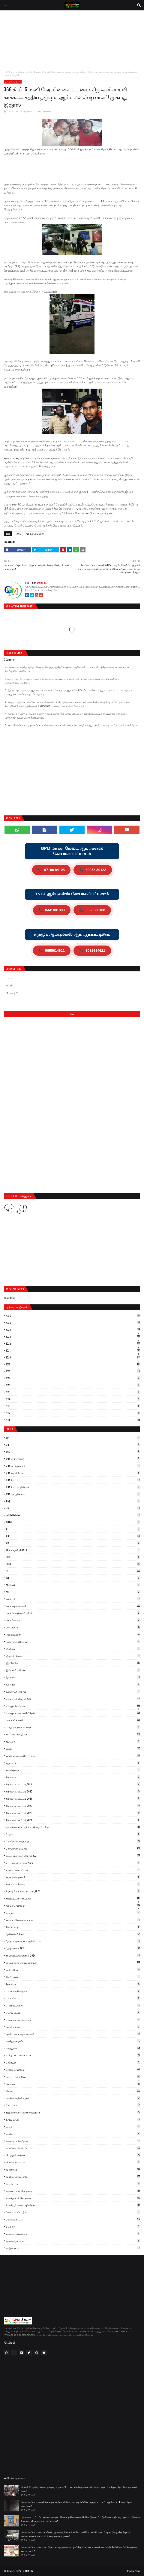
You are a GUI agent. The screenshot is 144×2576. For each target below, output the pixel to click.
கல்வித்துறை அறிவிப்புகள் (73, 1756)
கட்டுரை (73, 1741)
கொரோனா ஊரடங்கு (73, 1841)
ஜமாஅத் (73, 2226)
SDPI (73, 1536)
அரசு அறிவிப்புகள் (73, 1606)
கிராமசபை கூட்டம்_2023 (73, 1813)
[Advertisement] (72, 40)
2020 (73, 1357)
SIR (73, 1543)
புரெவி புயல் (73, 2012)
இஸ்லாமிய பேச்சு (73, 1670)
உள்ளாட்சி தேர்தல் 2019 (73, 1699)
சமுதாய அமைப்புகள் (73, 1870)
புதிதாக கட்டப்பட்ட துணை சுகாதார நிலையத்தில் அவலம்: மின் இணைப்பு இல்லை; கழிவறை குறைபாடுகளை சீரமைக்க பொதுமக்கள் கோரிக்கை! (80, 2519)
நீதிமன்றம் (73, 1984)
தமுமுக (73, 1912)
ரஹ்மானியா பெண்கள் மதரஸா (73, 2112)
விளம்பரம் (73, 2184)
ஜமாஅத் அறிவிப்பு (73, 2233)
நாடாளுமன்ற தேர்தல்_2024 (73, 1955)
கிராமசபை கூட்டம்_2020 (73, 1791)
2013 (73, 1406)
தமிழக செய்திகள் (22, 72)
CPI (73, 1445)
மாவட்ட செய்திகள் (73, 2077)
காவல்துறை (73, 1770)
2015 (73, 1392)
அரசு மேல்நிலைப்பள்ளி (73, 1613)
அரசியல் (73, 1599)
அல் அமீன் (73, 1627)
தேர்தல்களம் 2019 (73, 1948)
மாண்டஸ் (73, 2062)
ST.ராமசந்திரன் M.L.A (73, 1550)
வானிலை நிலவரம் (73, 2148)
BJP (73, 1438)
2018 (73, 1371)
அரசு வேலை (73, 1620)
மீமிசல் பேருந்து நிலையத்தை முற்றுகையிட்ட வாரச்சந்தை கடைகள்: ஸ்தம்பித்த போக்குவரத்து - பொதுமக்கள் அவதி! (79, 2488)
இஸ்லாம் (73, 1677)
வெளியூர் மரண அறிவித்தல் (73, 2205)
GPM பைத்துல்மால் (73, 1466)
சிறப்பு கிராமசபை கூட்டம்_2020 (73, 1891)
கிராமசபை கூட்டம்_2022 (73, 1805)
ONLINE (73, 1522)
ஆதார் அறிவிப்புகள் (73, 1641)
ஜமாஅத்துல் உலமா (73, 2241)
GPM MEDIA (12, 111)
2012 (73, 1413)
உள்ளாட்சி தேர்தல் (73, 1691)
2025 (73, 1323)
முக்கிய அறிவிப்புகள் (73, 2098)
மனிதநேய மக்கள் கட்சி (73, 2055)
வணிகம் (73, 2134)
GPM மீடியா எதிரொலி (73, 1487)
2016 (73, 1385)
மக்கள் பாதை (73, 2027)
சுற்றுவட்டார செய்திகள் (73, 1898)
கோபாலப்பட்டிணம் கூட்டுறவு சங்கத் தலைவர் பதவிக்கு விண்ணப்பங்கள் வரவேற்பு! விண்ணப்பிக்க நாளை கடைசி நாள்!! (79, 2549)
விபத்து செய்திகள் (73, 2155)
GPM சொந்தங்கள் (73, 1458)
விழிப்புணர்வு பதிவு (73, 2176)
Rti (73, 1529)
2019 (73, 1364)
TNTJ (73, 1571)
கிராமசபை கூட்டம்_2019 (73, 1784)
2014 (73, 1399)
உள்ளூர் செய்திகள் (73, 1706)
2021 (73, 1350)
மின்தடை (73, 2084)
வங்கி (73, 2126)
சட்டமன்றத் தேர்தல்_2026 (73, 1863)
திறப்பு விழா (73, 1927)
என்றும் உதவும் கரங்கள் (73, 1727)
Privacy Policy (133, 2570)
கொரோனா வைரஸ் (73, 1848)
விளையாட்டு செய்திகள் (73, 2191)
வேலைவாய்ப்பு (73, 2219)
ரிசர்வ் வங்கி (73, 2119)
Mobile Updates (73, 1515)
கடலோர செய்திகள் (73, 1734)
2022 (73, 1343)
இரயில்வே (73, 1663)
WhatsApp (73, 1585)
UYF (73, 1578)
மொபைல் (73, 2105)
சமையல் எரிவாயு (73, 1884)
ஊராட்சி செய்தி (73, 1720)
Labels (9, 1429)
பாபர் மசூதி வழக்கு (73, 1991)
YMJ (73, 1592)
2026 (73, 1316)
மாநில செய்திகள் (73, 2069)
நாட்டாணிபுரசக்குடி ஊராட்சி (73, 1962)
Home (7, 72)
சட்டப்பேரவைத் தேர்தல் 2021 (73, 1855)
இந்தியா (73, 1649)
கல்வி (73, 1748)
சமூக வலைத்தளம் (73, 1877)
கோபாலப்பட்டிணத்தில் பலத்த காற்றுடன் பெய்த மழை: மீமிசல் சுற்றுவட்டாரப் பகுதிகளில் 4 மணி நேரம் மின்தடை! (77, 2503)
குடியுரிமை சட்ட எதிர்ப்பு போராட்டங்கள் (73, 1827)
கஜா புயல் (73, 1763)
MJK (73, 1508)
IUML (73, 1501)
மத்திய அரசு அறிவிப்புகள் (73, 2034)
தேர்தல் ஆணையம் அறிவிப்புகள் (73, 1941)
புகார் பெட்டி (73, 1998)
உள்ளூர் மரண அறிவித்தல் (73, 1713)
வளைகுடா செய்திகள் (73, 2141)
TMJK (73, 1557)
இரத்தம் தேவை (73, 1656)
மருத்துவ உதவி (73, 2041)
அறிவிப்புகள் (73, 1634)
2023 (73, 1336)
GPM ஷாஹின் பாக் (73, 1494)
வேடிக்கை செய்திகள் (73, 2212)
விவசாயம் (73, 2169)
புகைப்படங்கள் (73, 2005)
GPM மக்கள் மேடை (73, 1473)
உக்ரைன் (73, 1684)
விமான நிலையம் (73, 2162)
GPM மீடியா (73, 1480)
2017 (73, 1378)
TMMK (18, 533)
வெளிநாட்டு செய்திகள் (73, 2198)
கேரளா (73, 1834)
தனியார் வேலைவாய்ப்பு (73, 1920)
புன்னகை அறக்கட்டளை (73, 2019)
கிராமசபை (73, 1777)
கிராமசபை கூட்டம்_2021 (73, 1798)
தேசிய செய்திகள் (73, 1934)
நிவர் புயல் (73, 1977)
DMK (73, 1451)
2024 (73, 1329)
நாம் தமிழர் (73, 1970)
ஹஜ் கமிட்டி (73, 2248)
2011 (73, 1420)
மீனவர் (73, 2091)
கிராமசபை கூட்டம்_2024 (73, 1820)
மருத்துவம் (73, 2048)
